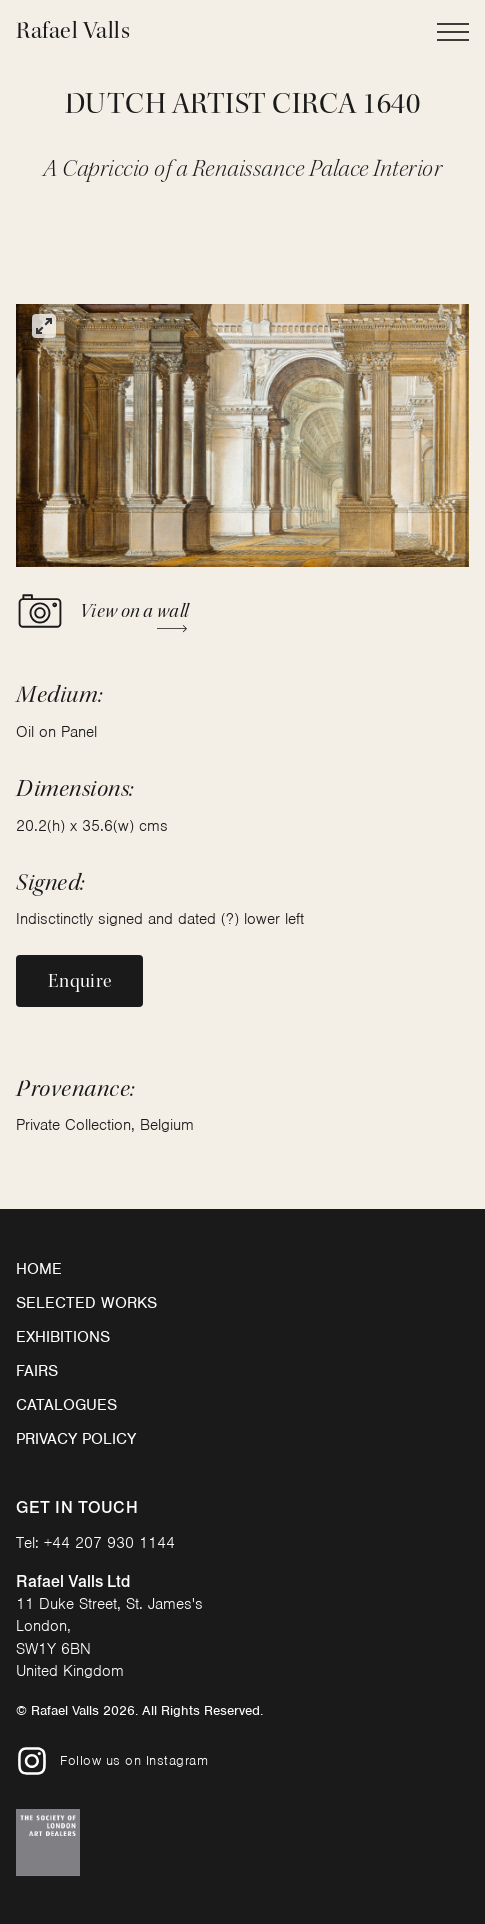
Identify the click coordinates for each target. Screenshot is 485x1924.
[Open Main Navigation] (453, 32)
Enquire (79, 981)
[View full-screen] (44, 326)
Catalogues (66, 1405)
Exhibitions (63, 1337)
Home (39, 1269)
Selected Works (86, 1303)
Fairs (37, 1371)
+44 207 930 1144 (109, 1543)
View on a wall (102, 611)
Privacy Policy (76, 1439)
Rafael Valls (73, 30)
